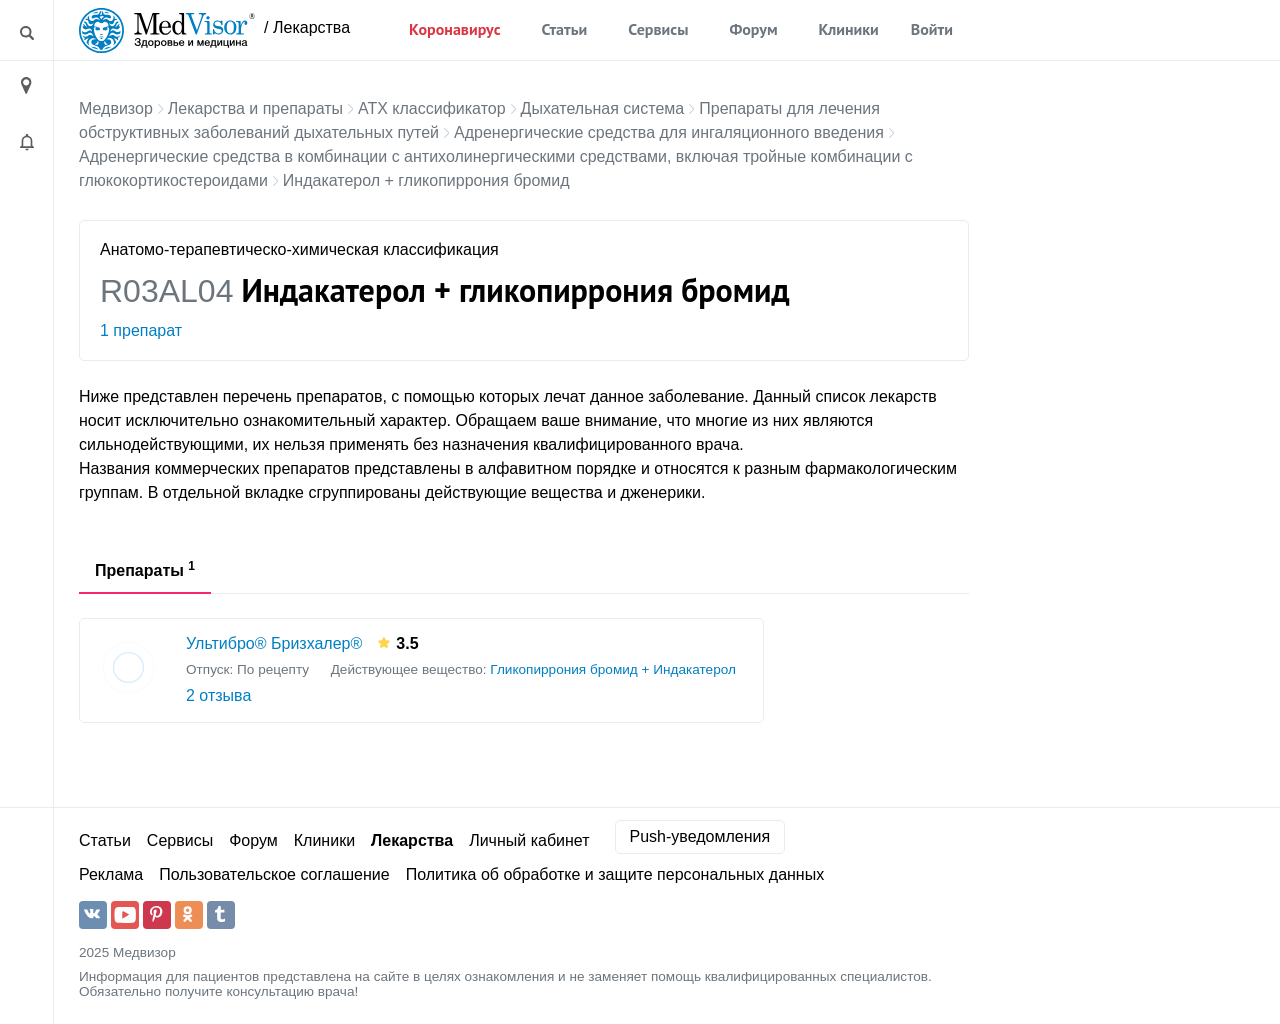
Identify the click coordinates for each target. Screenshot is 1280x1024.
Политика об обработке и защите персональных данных (615, 874)
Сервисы (658, 29)
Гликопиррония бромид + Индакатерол (613, 669)
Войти (932, 29)
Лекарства (412, 840)
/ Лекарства (307, 27)
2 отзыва (218, 695)
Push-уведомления (700, 836)
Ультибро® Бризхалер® (274, 643)
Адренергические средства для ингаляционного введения (669, 132)
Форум (753, 29)
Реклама (111, 874)
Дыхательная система (603, 108)
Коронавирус (454, 29)
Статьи (565, 29)
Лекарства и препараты (255, 108)
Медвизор (116, 108)
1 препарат (141, 330)
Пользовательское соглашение (274, 874)
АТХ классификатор (432, 108)
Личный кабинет (529, 840)
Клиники (849, 29)
